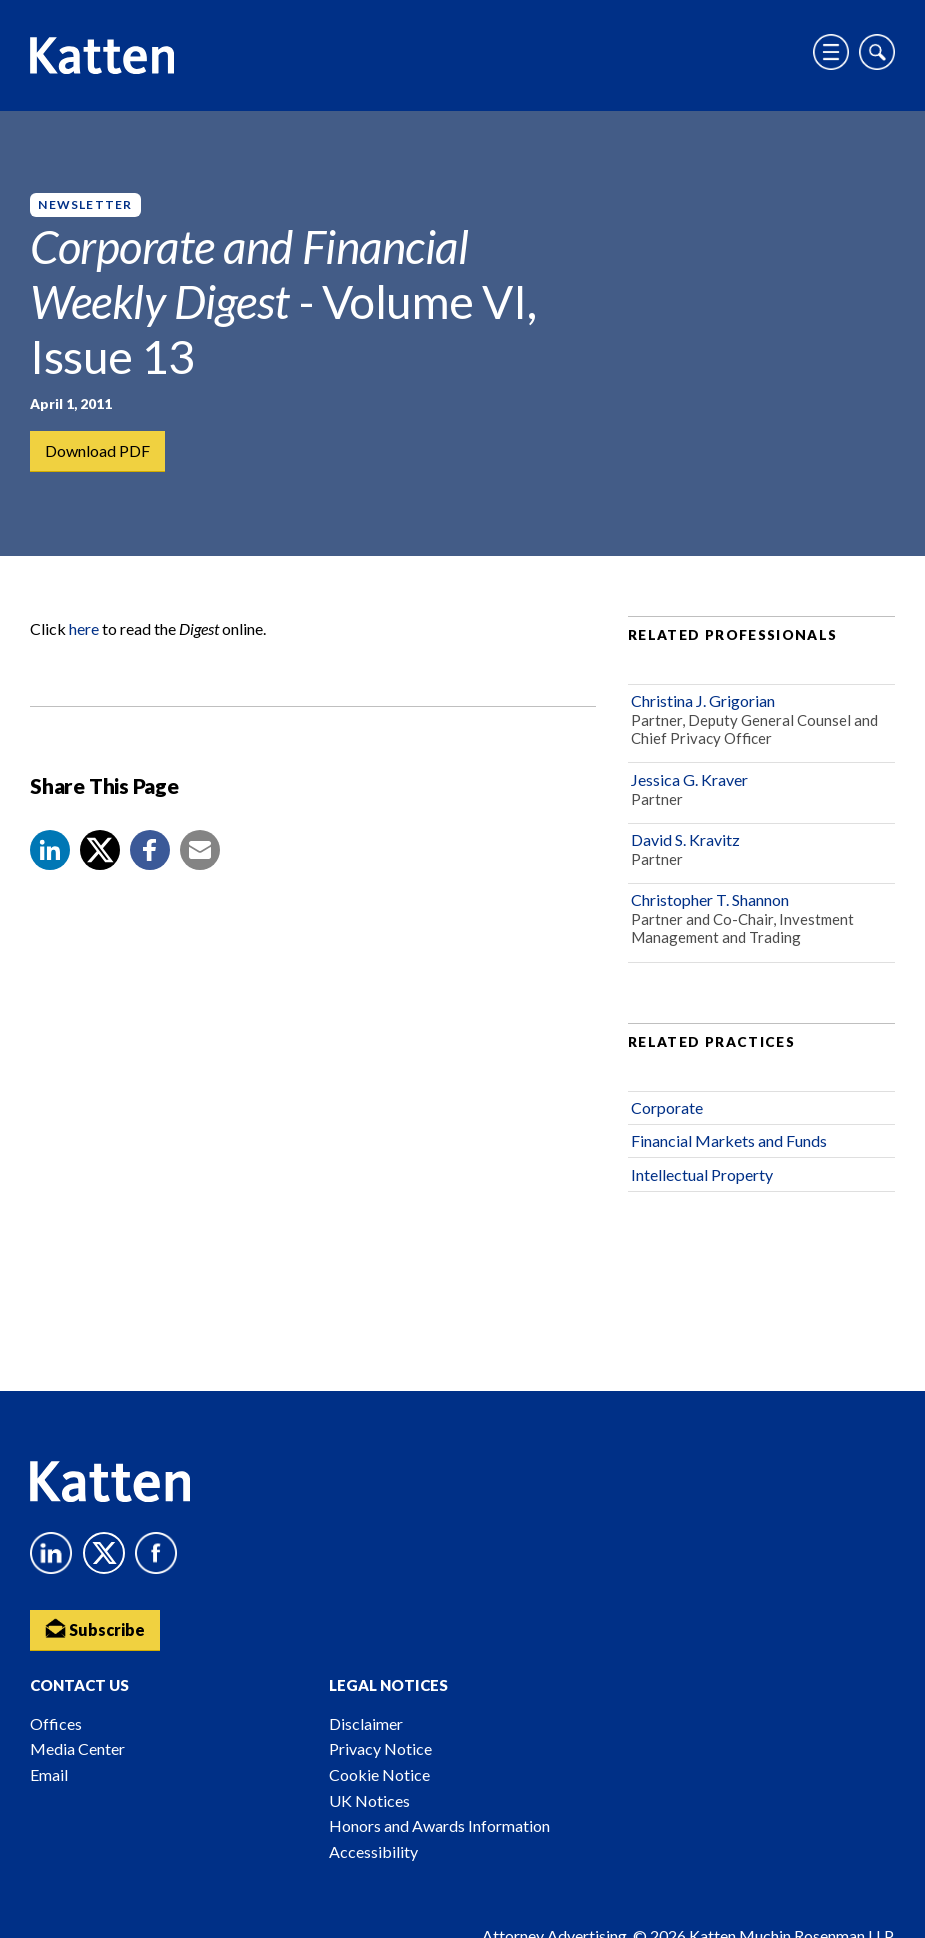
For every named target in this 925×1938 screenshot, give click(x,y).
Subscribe (95, 1628)
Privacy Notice (380, 1748)
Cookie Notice (379, 1774)
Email (49, 1774)
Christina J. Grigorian (703, 700)
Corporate (667, 1107)
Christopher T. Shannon (710, 899)
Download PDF (97, 450)
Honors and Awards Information (439, 1825)
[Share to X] (100, 850)
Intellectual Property (702, 1174)
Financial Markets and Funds (729, 1140)
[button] (50, 850)
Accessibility (373, 1851)
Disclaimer (366, 1723)
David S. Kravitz (685, 839)
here (84, 628)
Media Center (77, 1748)
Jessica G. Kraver (689, 779)
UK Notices (369, 1800)
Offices (56, 1723)
